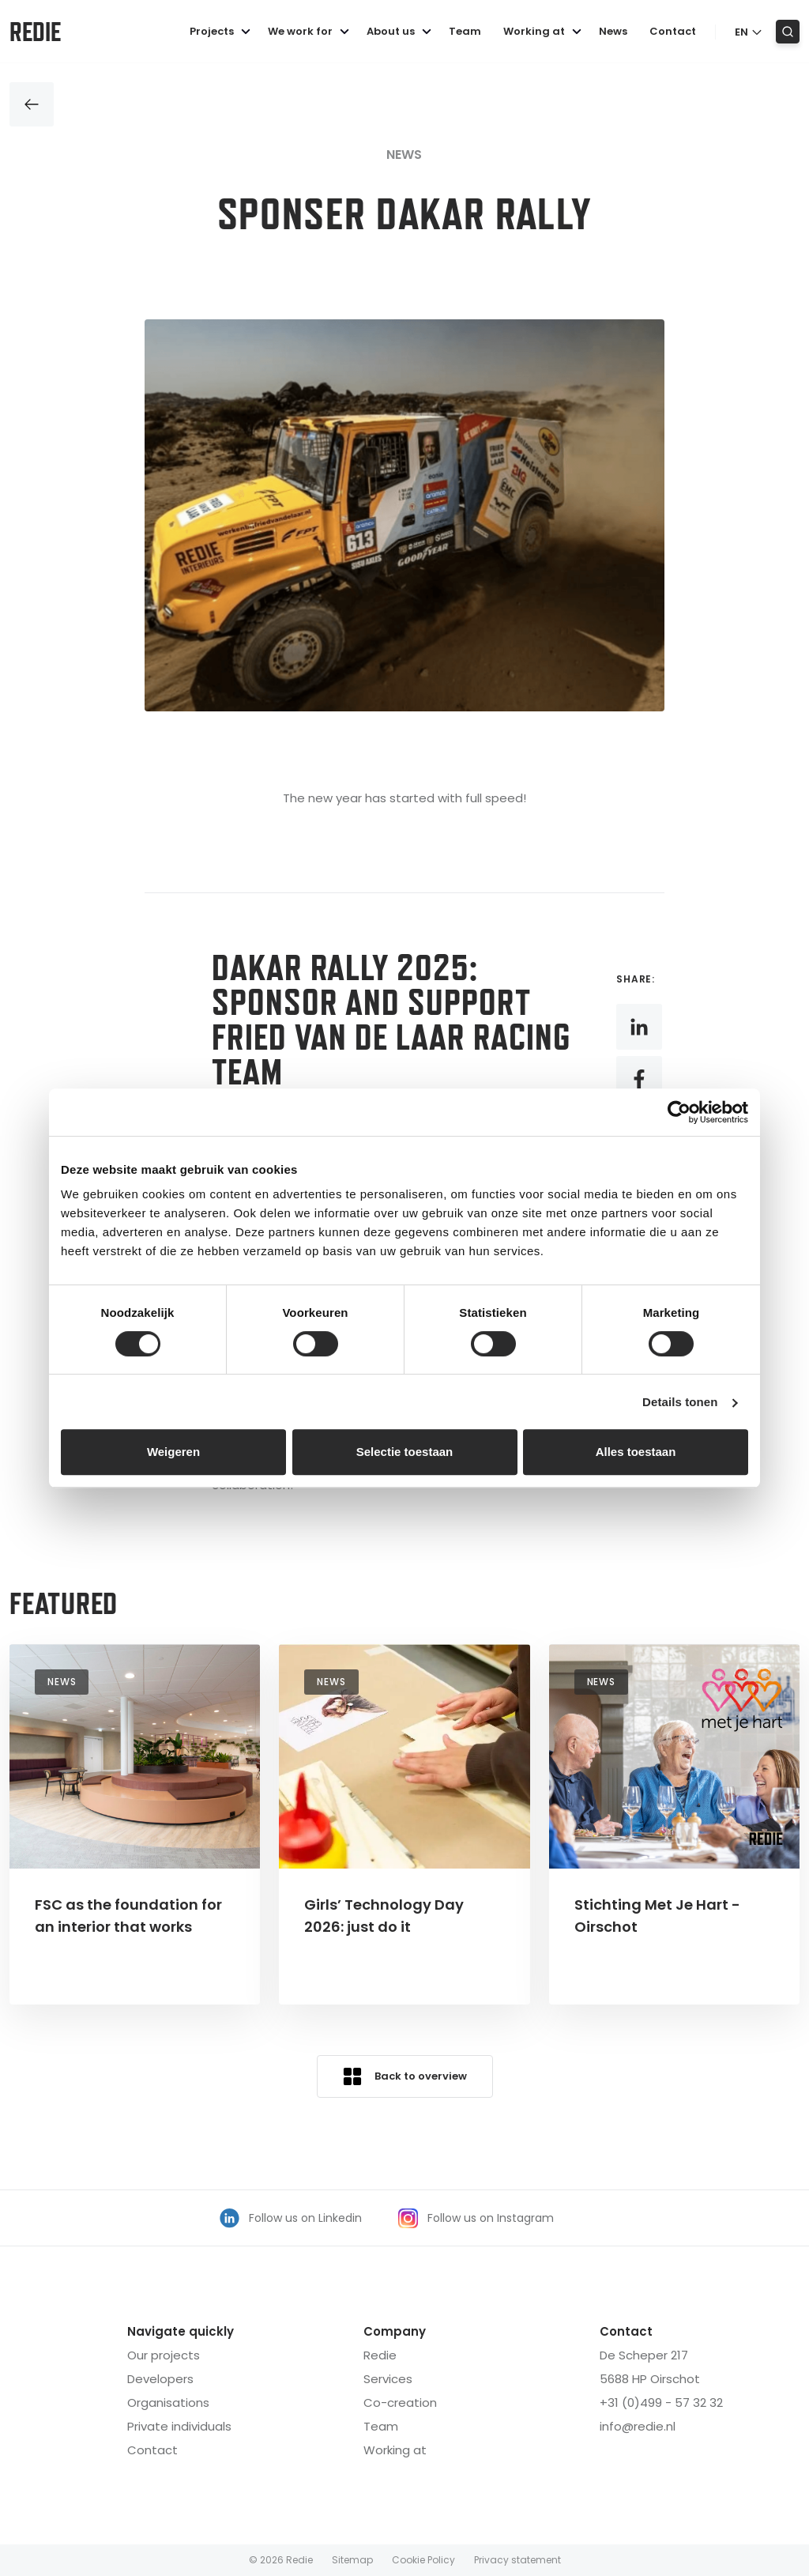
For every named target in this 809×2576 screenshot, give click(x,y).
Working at (544, 31)
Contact (672, 31)
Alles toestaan (636, 1451)
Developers (160, 2378)
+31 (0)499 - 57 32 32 (661, 2402)
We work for (311, 31)
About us (401, 31)
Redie (35, 31)
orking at (395, 2450)
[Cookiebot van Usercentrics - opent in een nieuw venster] (679, 1112)
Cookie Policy (423, 2560)
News (613, 31)
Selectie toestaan (404, 1451)
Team (465, 31)
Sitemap (352, 2560)
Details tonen (679, 1402)
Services (387, 2378)
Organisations (168, 2402)
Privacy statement (517, 2560)
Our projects (163, 2355)
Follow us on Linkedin (291, 2218)
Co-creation (400, 2402)
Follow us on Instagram (476, 2218)
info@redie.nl (637, 2426)
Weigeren (173, 1451)
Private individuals (179, 2426)
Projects (222, 31)
